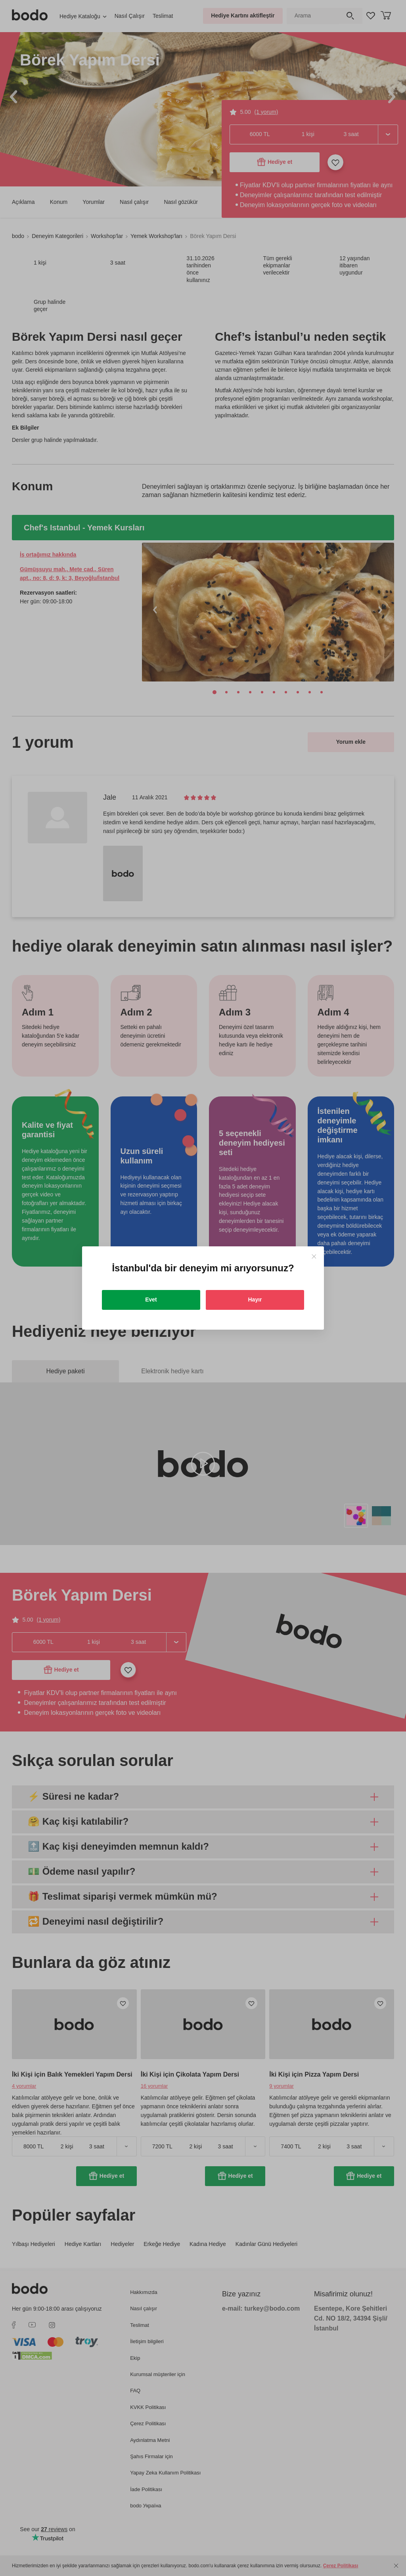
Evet (151, 1299)
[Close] (314, 1256)
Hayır (255, 1299)
